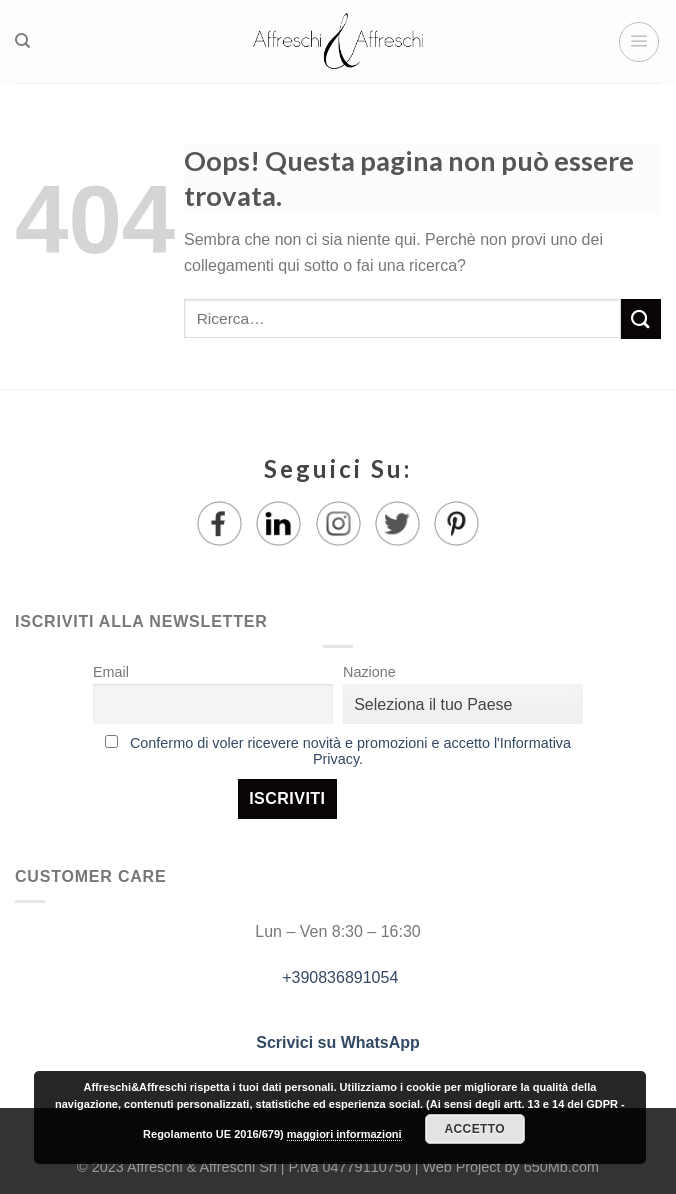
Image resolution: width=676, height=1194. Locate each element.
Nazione (369, 672)
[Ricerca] (22, 41)
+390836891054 (338, 977)
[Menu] (639, 42)
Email (111, 672)
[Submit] (641, 318)
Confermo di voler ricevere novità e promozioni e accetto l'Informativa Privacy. (350, 751)
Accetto (475, 1129)
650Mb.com (561, 1167)
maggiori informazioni (344, 1134)
